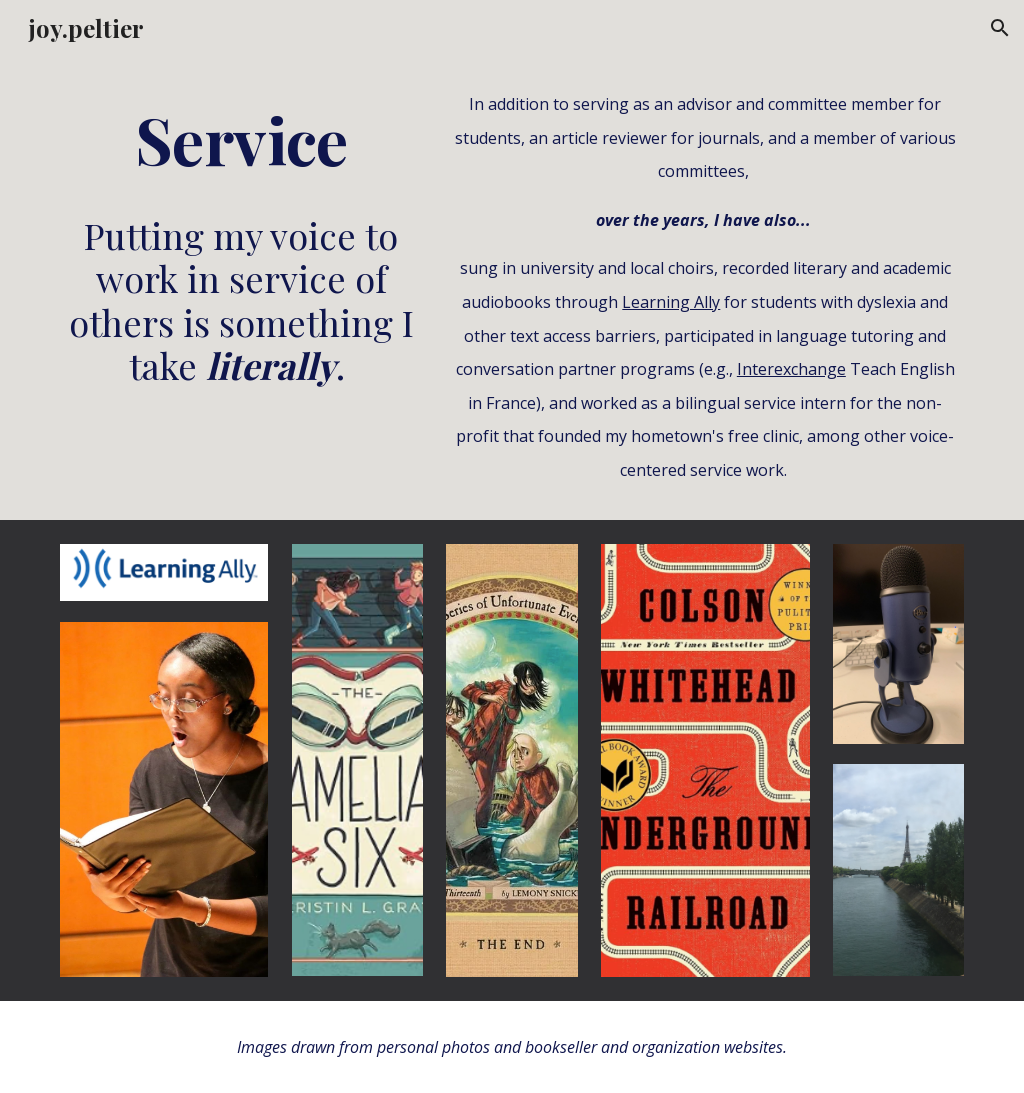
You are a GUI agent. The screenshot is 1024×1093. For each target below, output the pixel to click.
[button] (1000, 28)
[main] (241, 140)
